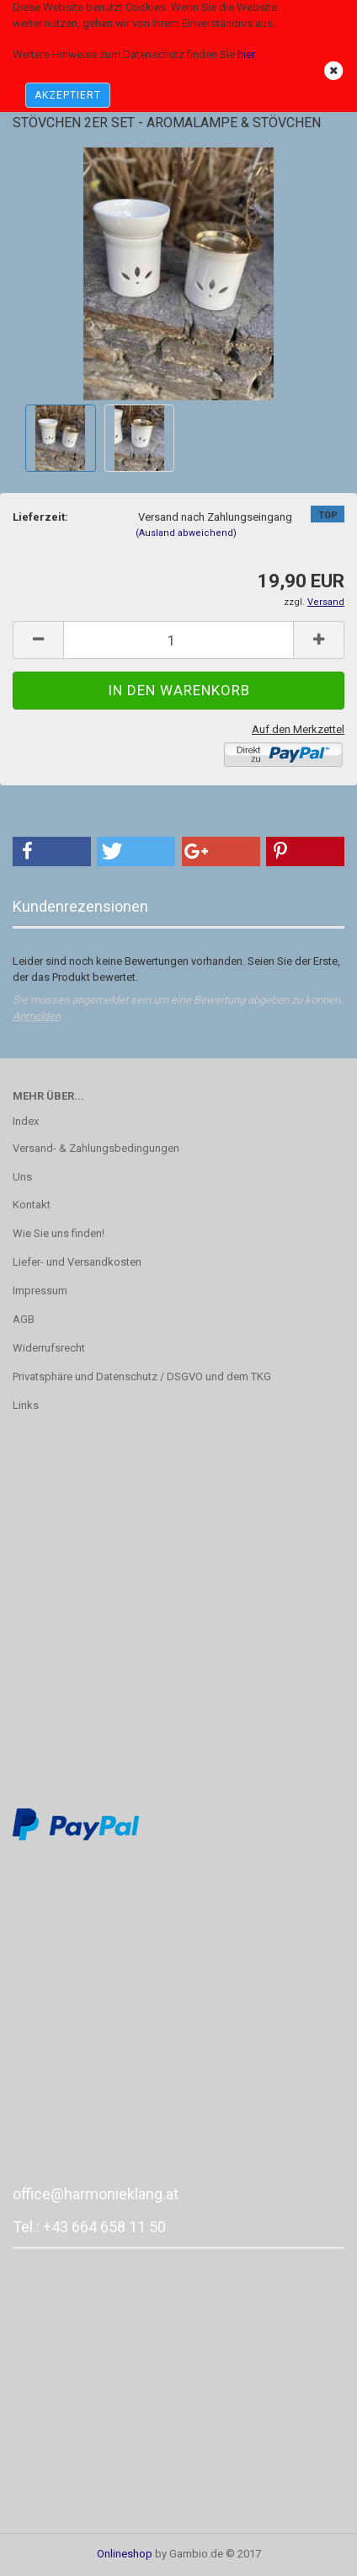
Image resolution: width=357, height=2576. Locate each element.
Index (26, 1121)
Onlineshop (124, 2553)
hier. (247, 54)
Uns (22, 1176)
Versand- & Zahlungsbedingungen (96, 1148)
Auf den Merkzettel (298, 729)
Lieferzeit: (40, 517)
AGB (24, 1319)
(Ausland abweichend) (186, 533)
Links (26, 1405)
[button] (52, 851)
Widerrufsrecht (49, 1348)
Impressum (40, 1290)
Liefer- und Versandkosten (77, 1262)
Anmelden (37, 1016)
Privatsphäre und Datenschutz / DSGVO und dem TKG (142, 1376)
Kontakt (32, 1204)
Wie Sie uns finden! (58, 1233)
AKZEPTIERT (68, 95)
